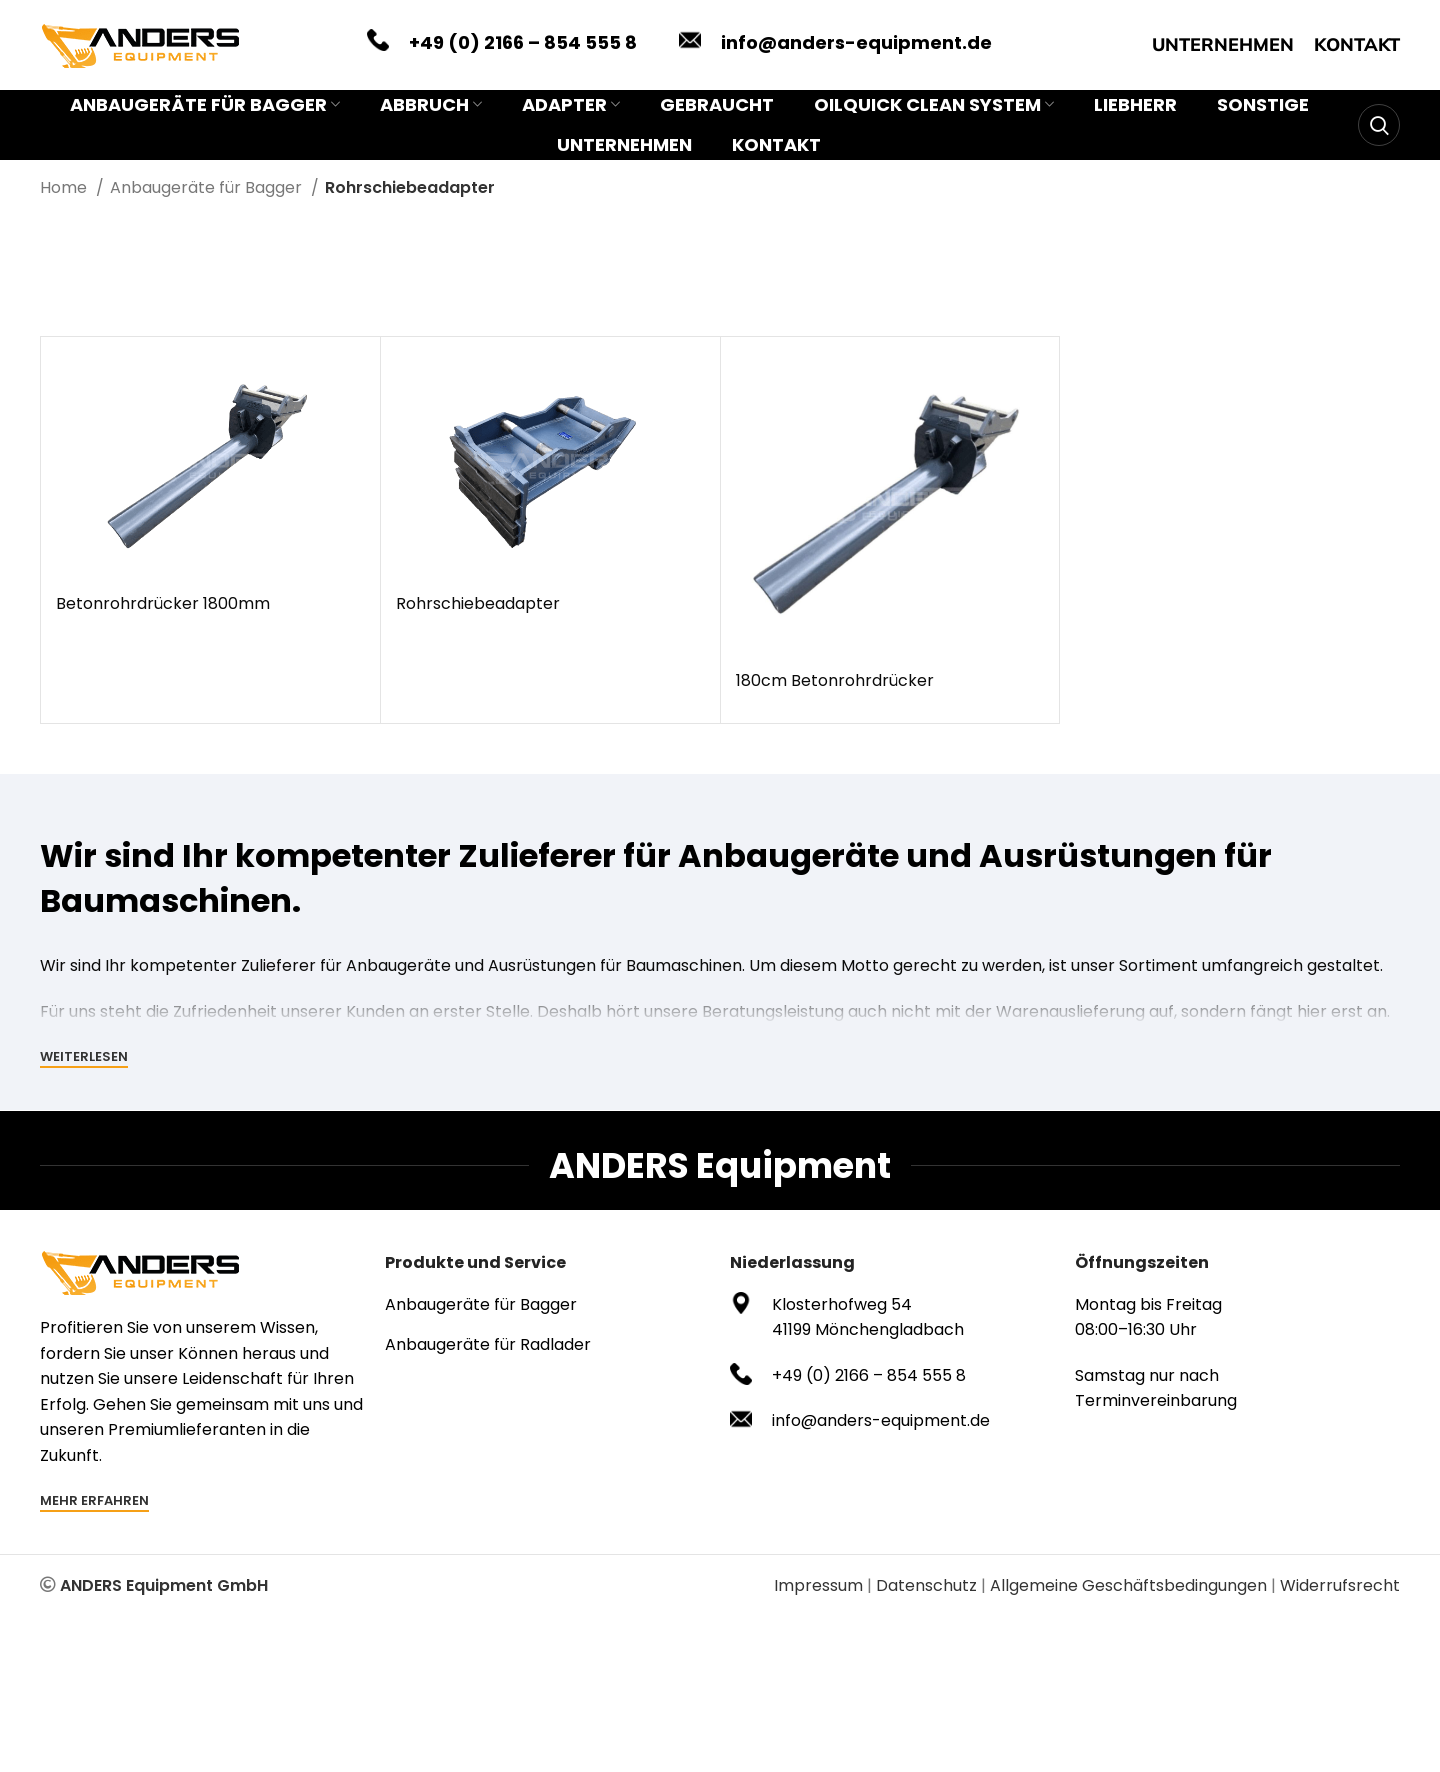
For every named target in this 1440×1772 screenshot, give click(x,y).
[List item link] (547, 1305)
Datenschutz (926, 1585)
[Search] (1379, 125)
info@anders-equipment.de (856, 42)
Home (65, 187)
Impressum (818, 1585)
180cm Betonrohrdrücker (835, 680)
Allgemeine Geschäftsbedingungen (1128, 1585)
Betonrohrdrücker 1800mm (163, 603)
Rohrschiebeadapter (478, 603)
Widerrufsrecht (1340, 1585)
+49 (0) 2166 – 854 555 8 (523, 42)
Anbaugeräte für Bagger (208, 187)
